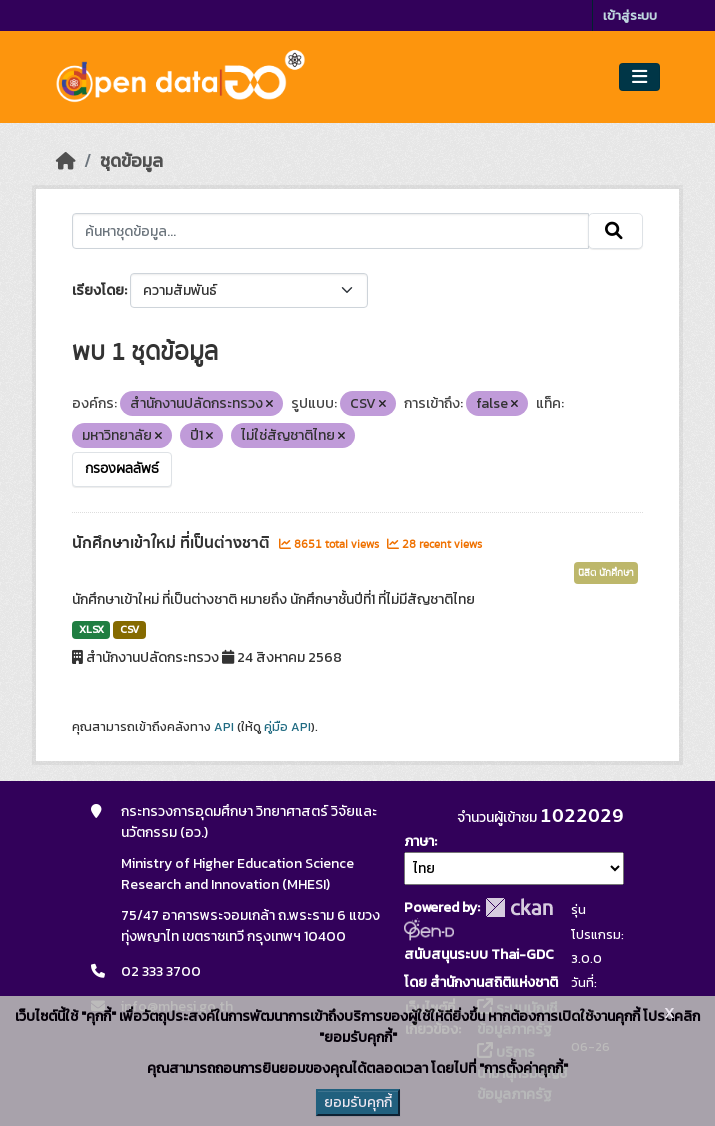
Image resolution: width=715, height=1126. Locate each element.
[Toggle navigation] (639, 77)
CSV (129, 629)
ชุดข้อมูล (131, 161)
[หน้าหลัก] (66, 161)
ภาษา (419, 841)
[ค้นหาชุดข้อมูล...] (331, 231)
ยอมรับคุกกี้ (358, 1102)
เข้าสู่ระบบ (630, 15)
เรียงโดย (98, 290)
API (224, 727)
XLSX (91, 629)
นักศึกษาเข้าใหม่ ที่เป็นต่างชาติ (173, 543)
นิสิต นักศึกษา (606, 573)
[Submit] (615, 231)
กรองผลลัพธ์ (122, 469)
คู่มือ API (287, 727)
